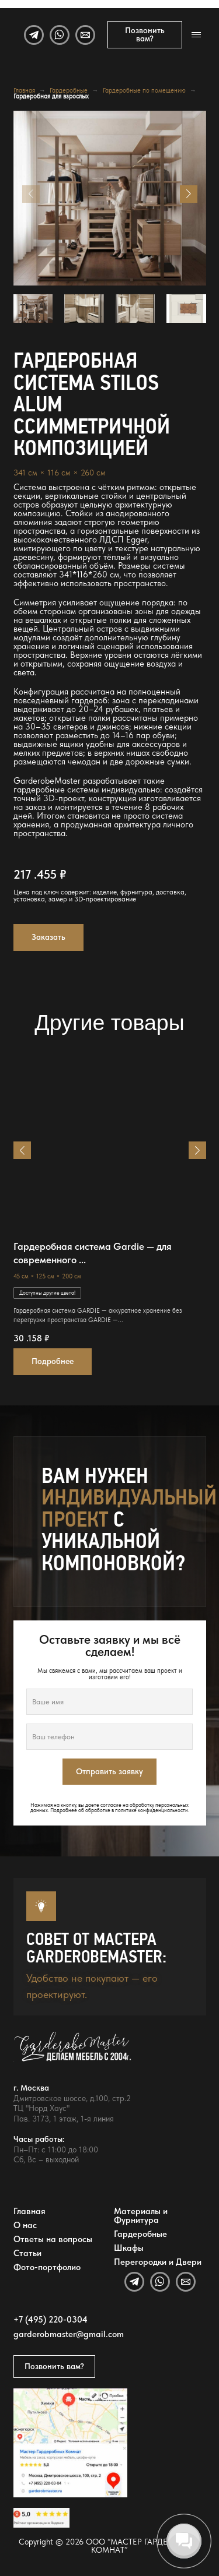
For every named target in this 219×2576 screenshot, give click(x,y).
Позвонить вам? (145, 34)
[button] (188, 194)
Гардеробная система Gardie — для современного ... (92, 1253)
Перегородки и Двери (157, 2262)
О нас (25, 2225)
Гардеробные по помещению (144, 90)
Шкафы (129, 2248)
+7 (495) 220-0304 (50, 2320)
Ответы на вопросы (52, 2239)
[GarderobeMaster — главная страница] (103, 2052)
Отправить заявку (109, 1771)
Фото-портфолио (47, 2267)
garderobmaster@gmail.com (68, 2334)
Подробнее (53, 1361)
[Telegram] (34, 35)
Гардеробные (69, 90)
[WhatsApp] (59, 35)
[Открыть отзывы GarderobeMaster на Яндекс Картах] (41, 2518)
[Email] (85, 35)
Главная (24, 90)
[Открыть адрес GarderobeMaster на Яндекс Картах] (70, 2443)
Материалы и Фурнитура (141, 2215)
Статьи (27, 2253)
